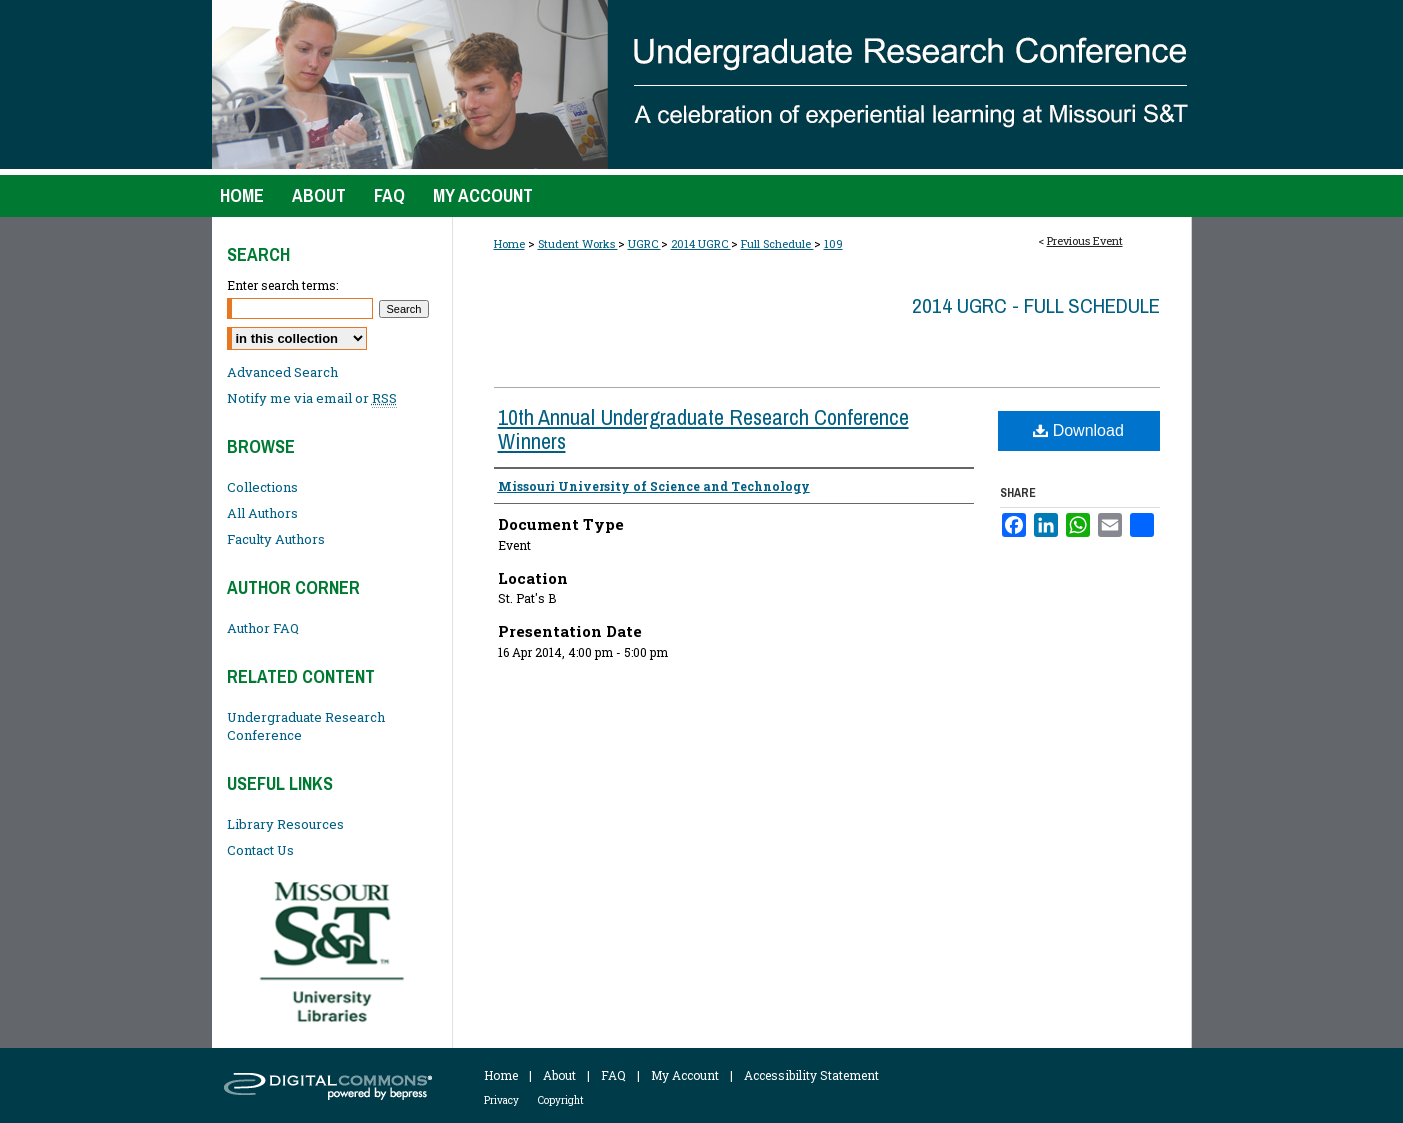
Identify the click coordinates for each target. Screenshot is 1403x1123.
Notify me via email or (312, 398)
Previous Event (1085, 240)
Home (509, 243)
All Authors (262, 513)
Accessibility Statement (811, 1075)
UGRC (644, 243)
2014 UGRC (701, 243)
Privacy (501, 1100)
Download (1078, 430)
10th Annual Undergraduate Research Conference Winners (703, 429)
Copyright (561, 1100)
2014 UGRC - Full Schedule (1036, 305)
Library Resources (285, 824)
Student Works (578, 243)
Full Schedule (777, 243)
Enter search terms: (282, 285)
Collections (262, 487)
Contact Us (260, 850)
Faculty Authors (276, 539)
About (559, 1075)
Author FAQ (263, 628)
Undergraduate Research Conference (306, 726)
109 (833, 243)
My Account (685, 1075)
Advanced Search (282, 372)
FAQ (613, 1075)
